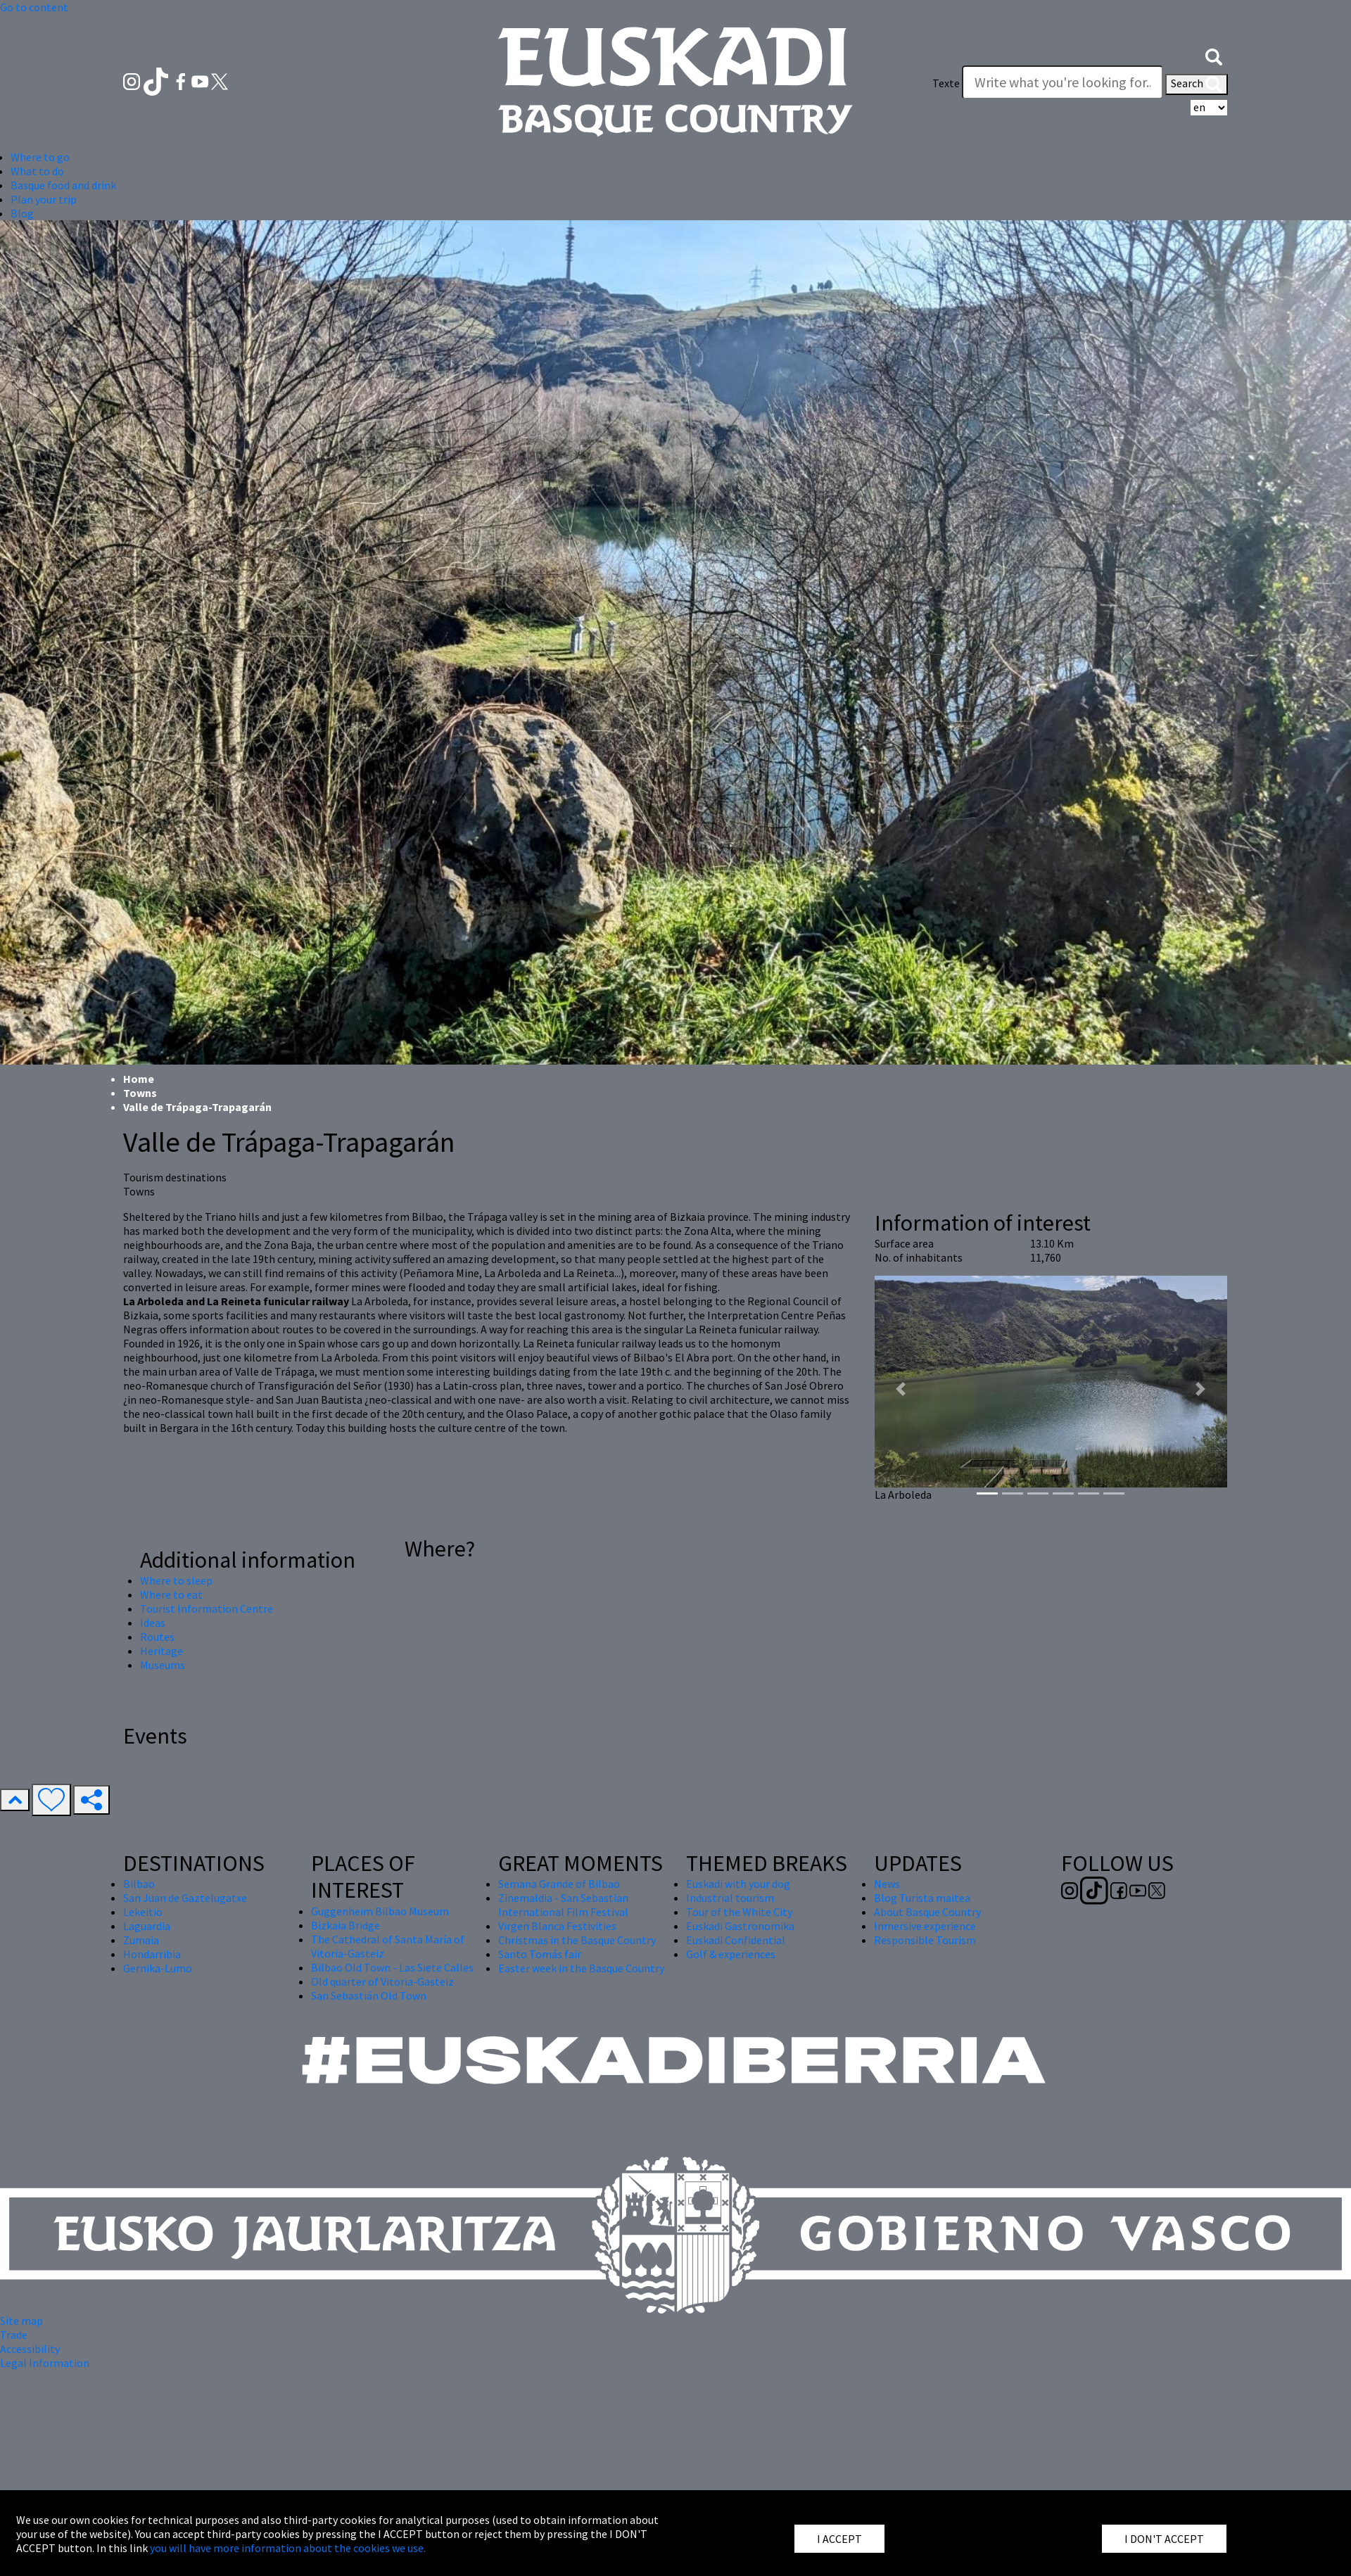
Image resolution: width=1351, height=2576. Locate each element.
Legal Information (44, 2363)
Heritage (161, 1651)
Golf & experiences (730, 1954)
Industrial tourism (730, 1898)
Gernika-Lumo (157, 1968)
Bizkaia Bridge (345, 1925)
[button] (1213, 55)
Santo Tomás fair (539, 1954)
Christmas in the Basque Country (577, 1940)
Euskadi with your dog (738, 1884)
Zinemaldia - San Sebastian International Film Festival (563, 1905)
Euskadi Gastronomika (740, 1926)
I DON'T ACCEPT (1164, 2539)
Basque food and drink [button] (63, 185)
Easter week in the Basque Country (581, 1968)
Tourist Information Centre (206, 1608)
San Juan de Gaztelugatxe (185, 1898)
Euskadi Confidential (735, 1940)
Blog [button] (22, 213)
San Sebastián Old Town (368, 1995)
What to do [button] (37, 171)
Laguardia (146, 1926)
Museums (162, 1665)
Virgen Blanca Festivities (557, 1926)
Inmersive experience (925, 1926)
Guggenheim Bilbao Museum (380, 1911)
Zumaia (141, 1940)
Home (138, 1079)
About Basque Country (927, 1912)
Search (1196, 84)
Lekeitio (143, 1912)
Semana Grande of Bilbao (559, 1884)
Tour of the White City (739, 1912)
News (887, 1884)
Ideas (152, 1623)
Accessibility (30, 2349)
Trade (13, 2335)
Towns (140, 1093)
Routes (157, 1637)
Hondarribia (152, 1954)
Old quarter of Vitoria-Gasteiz (382, 1981)
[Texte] (1062, 82)
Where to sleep (176, 1580)
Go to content (34, 7)
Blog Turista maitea (922, 1898)
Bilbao (139, 1884)
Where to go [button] (40, 157)
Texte (946, 83)
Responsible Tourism (925, 1940)
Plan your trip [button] (44, 199)
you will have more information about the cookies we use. (288, 2548)
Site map (21, 2321)
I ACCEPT (839, 2539)
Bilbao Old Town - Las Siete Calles (392, 1967)
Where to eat (171, 1594)
